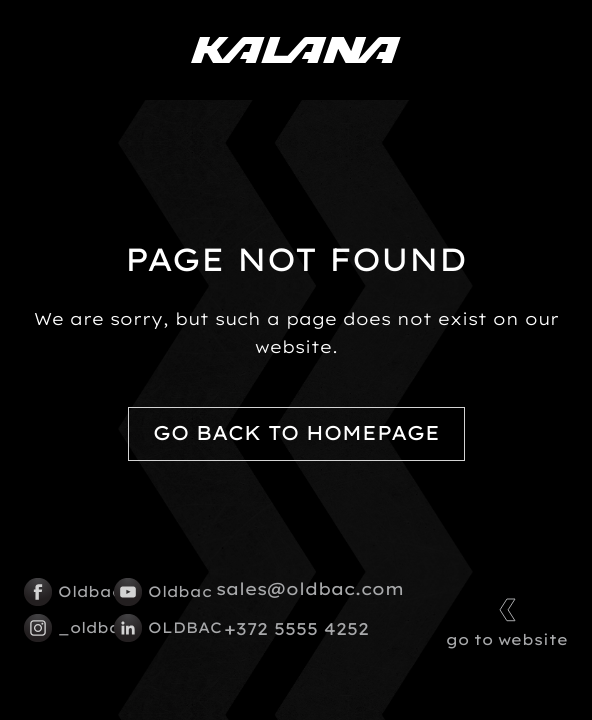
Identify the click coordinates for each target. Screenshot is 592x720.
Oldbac (59, 592)
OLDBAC (149, 628)
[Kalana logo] (296, 50)
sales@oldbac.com (310, 589)
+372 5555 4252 (296, 629)
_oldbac (59, 628)
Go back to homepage (296, 433)
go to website (507, 620)
